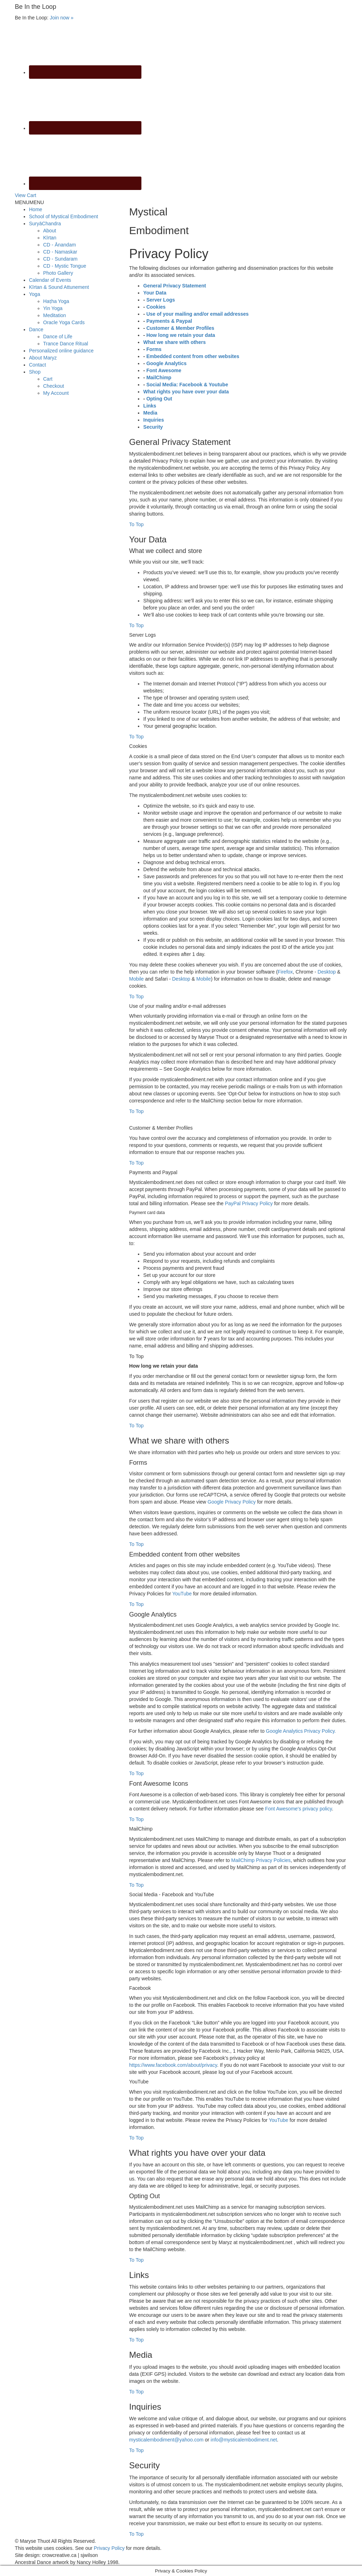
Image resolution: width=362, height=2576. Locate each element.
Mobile (136, 979)
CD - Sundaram (60, 259)
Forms (154, 349)
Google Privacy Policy (232, 1502)
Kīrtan (49, 237)
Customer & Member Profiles (180, 328)
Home (35, 209)
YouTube (182, 1593)
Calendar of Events (50, 280)
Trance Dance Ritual (65, 343)
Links (149, 406)
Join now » (62, 17)
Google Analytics (166, 363)
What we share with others (174, 342)
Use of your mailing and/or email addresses (197, 314)
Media (150, 413)
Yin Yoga (53, 308)
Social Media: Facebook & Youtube (187, 384)
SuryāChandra (45, 223)
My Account (56, 393)
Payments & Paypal (169, 321)
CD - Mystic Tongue (64, 266)
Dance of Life (57, 336)
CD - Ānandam (59, 245)
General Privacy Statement (174, 285)
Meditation (54, 315)
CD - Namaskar (60, 252)
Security (153, 427)
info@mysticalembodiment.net (244, 2440)
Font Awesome (163, 370)
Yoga (34, 294)
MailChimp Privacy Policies (261, 1860)
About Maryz (43, 358)
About (49, 230)
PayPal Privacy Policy (249, 1203)
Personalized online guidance (61, 350)
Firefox (285, 972)
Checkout (53, 386)
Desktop (326, 972)
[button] (29, 202)
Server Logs (160, 300)
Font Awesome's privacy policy (298, 1808)
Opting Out (159, 398)
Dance (36, 329)
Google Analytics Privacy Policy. (301, 1731)
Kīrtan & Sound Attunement (59, 287)
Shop (35, 372)
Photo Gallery (58, 273)
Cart (47, 379)
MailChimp (158, 377)
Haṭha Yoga (56, 301)
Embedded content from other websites (192, 356)
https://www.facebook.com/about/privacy (173, 2065)
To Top (136, 524)
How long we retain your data (180, 335)
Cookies (155, 307)
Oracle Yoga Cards (64, 322)
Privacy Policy (109, 2548)
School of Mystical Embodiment (63, 216)
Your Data (154, 293)
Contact (37, 365)
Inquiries (153, 420)
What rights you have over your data (186, 391)
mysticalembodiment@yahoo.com (166, 2440)
